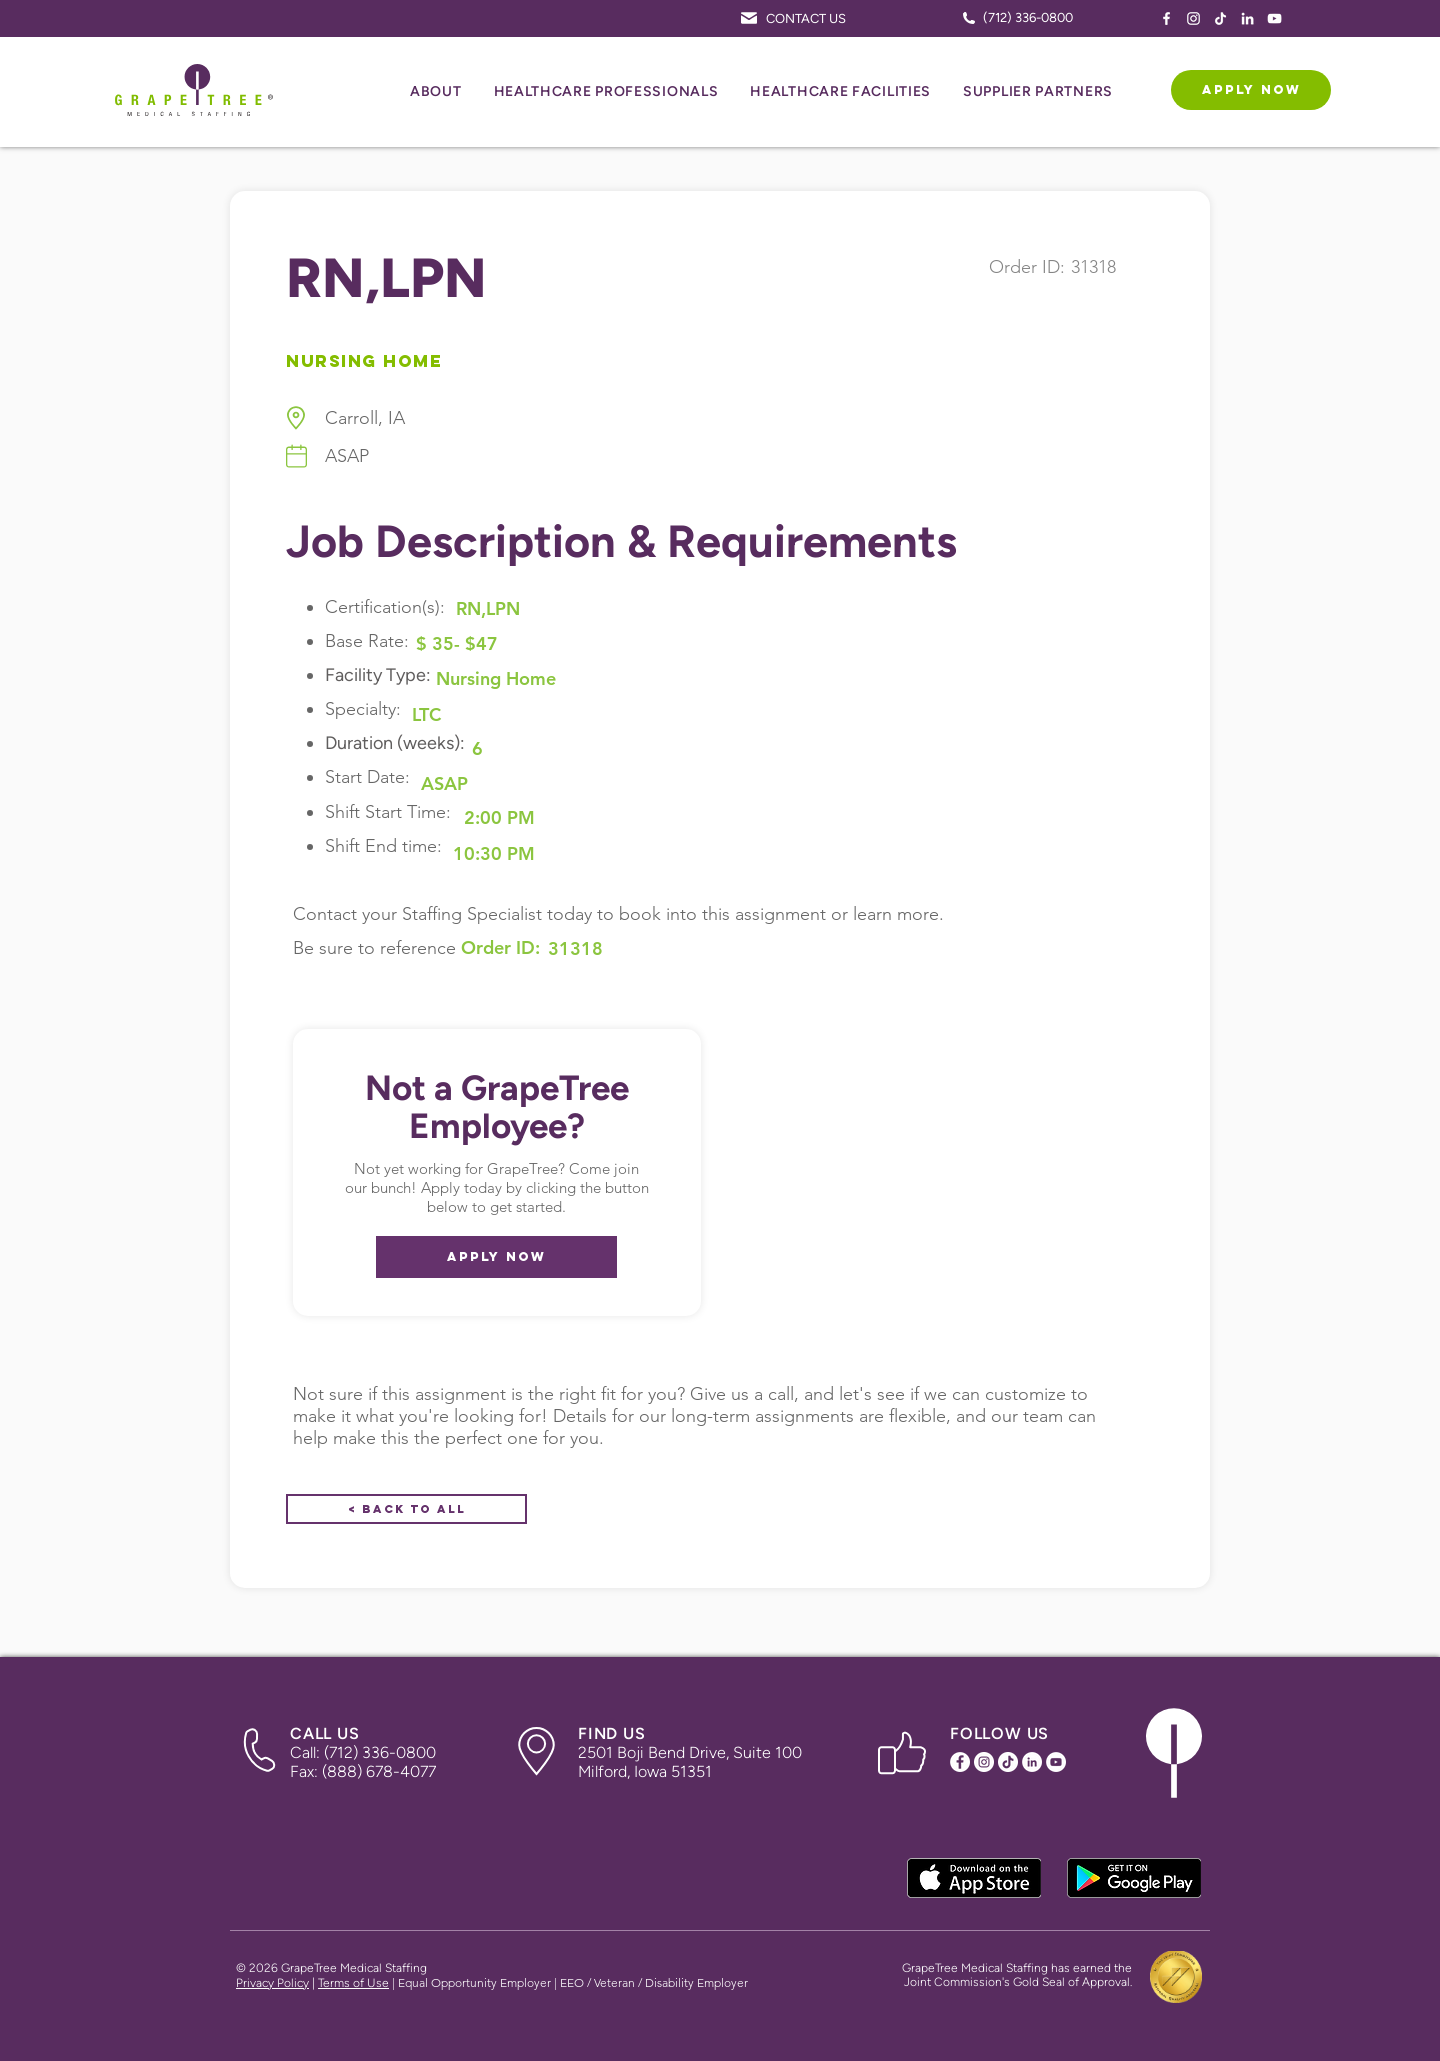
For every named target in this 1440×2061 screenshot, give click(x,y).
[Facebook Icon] (1166, 18)
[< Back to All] (406, 1509)
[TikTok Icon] (1220, 18)
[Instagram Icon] (1193, 18)
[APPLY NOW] (1251, 90)
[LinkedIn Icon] (1247, 18)
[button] (436, 92)
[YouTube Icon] (1274, 18)
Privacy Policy (272, 1983)
